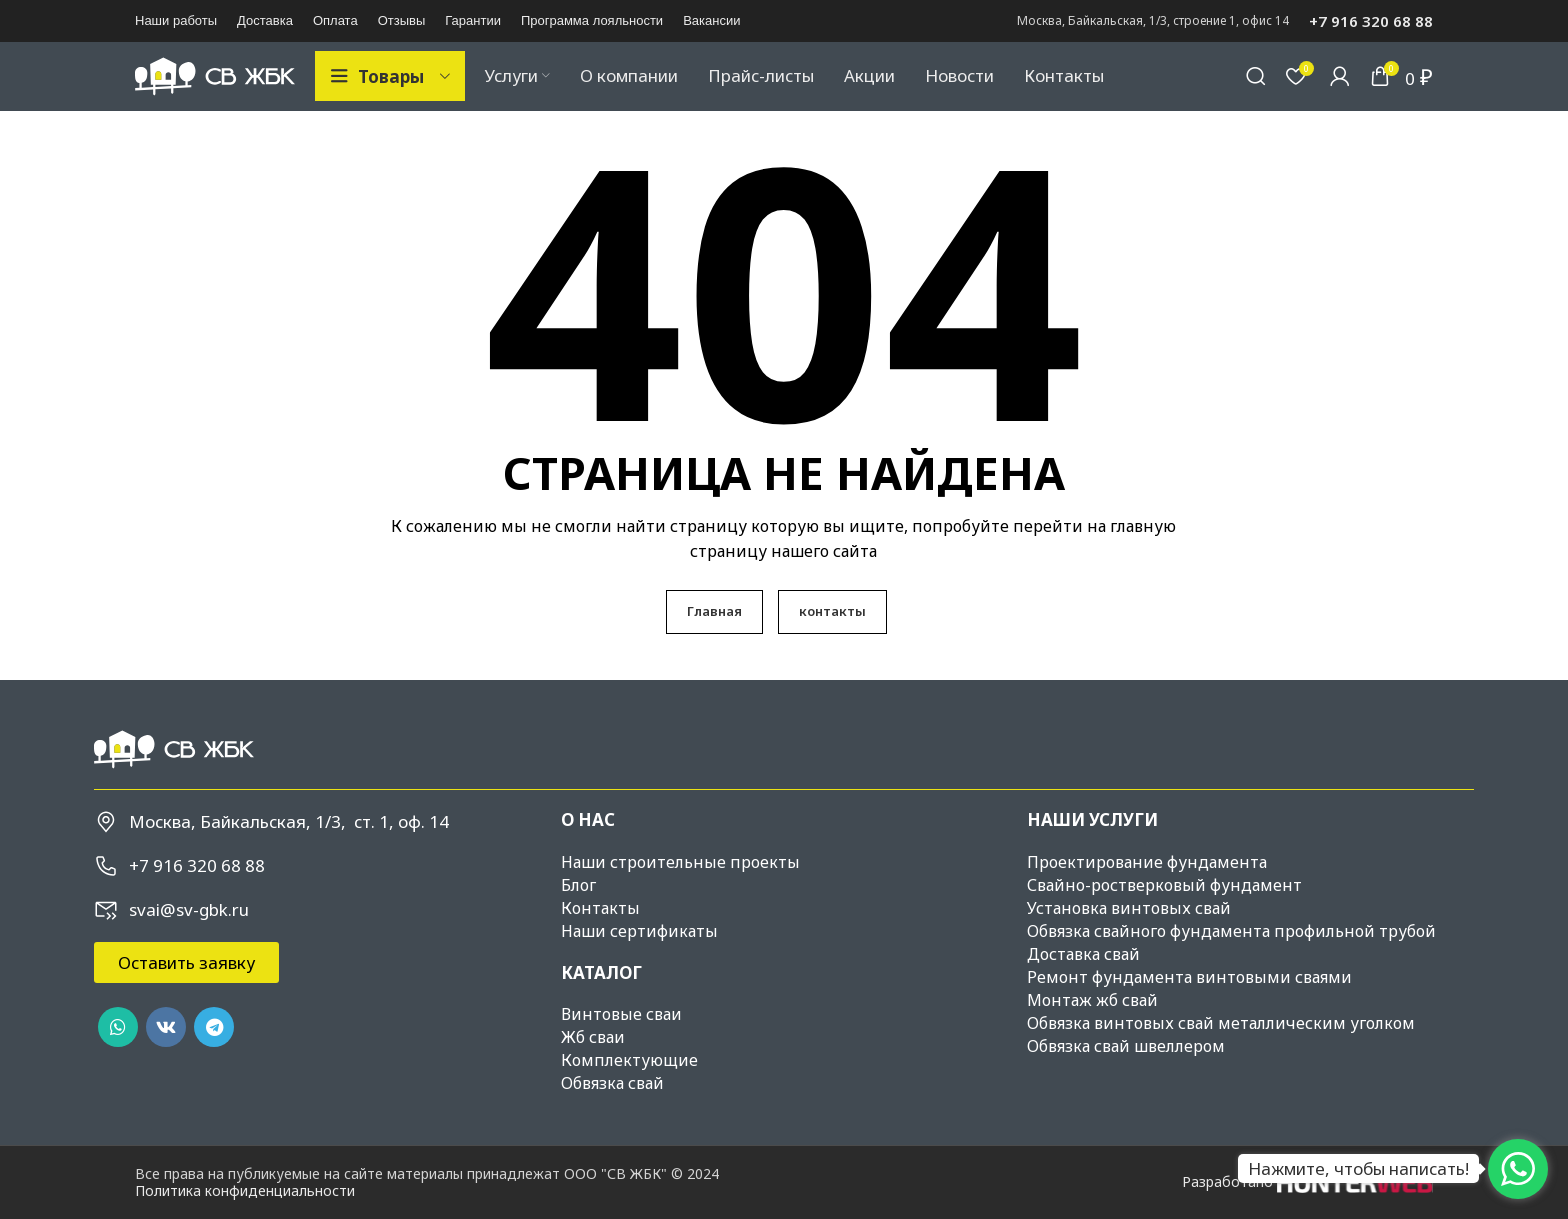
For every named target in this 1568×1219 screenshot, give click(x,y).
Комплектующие (629, 1095)
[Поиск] (1256, 94)
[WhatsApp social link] (118, 1063)
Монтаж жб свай (1092, 1035)
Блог (578, 920)
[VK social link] (166, 1063)
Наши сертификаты (639, 966)
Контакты (600, 943)
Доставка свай (1083, 989)
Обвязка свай (612, 1118)
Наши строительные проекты (680, 897)
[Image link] (174, 783)
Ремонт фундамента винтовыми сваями (1189, 1012)
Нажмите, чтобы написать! (1358, 1168)
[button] (186, 998)
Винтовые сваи (621, 1049)
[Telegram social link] (214, 1063)
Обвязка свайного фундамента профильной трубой (1231, 966)
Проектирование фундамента (1147, 897)
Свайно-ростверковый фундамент (1164, 920)
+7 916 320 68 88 (1371, 21)
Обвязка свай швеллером (1126, 1081)
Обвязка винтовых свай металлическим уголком (1221, 1058)
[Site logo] (215, 92)
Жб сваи (593, 1072)
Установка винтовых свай (1129, 943)
